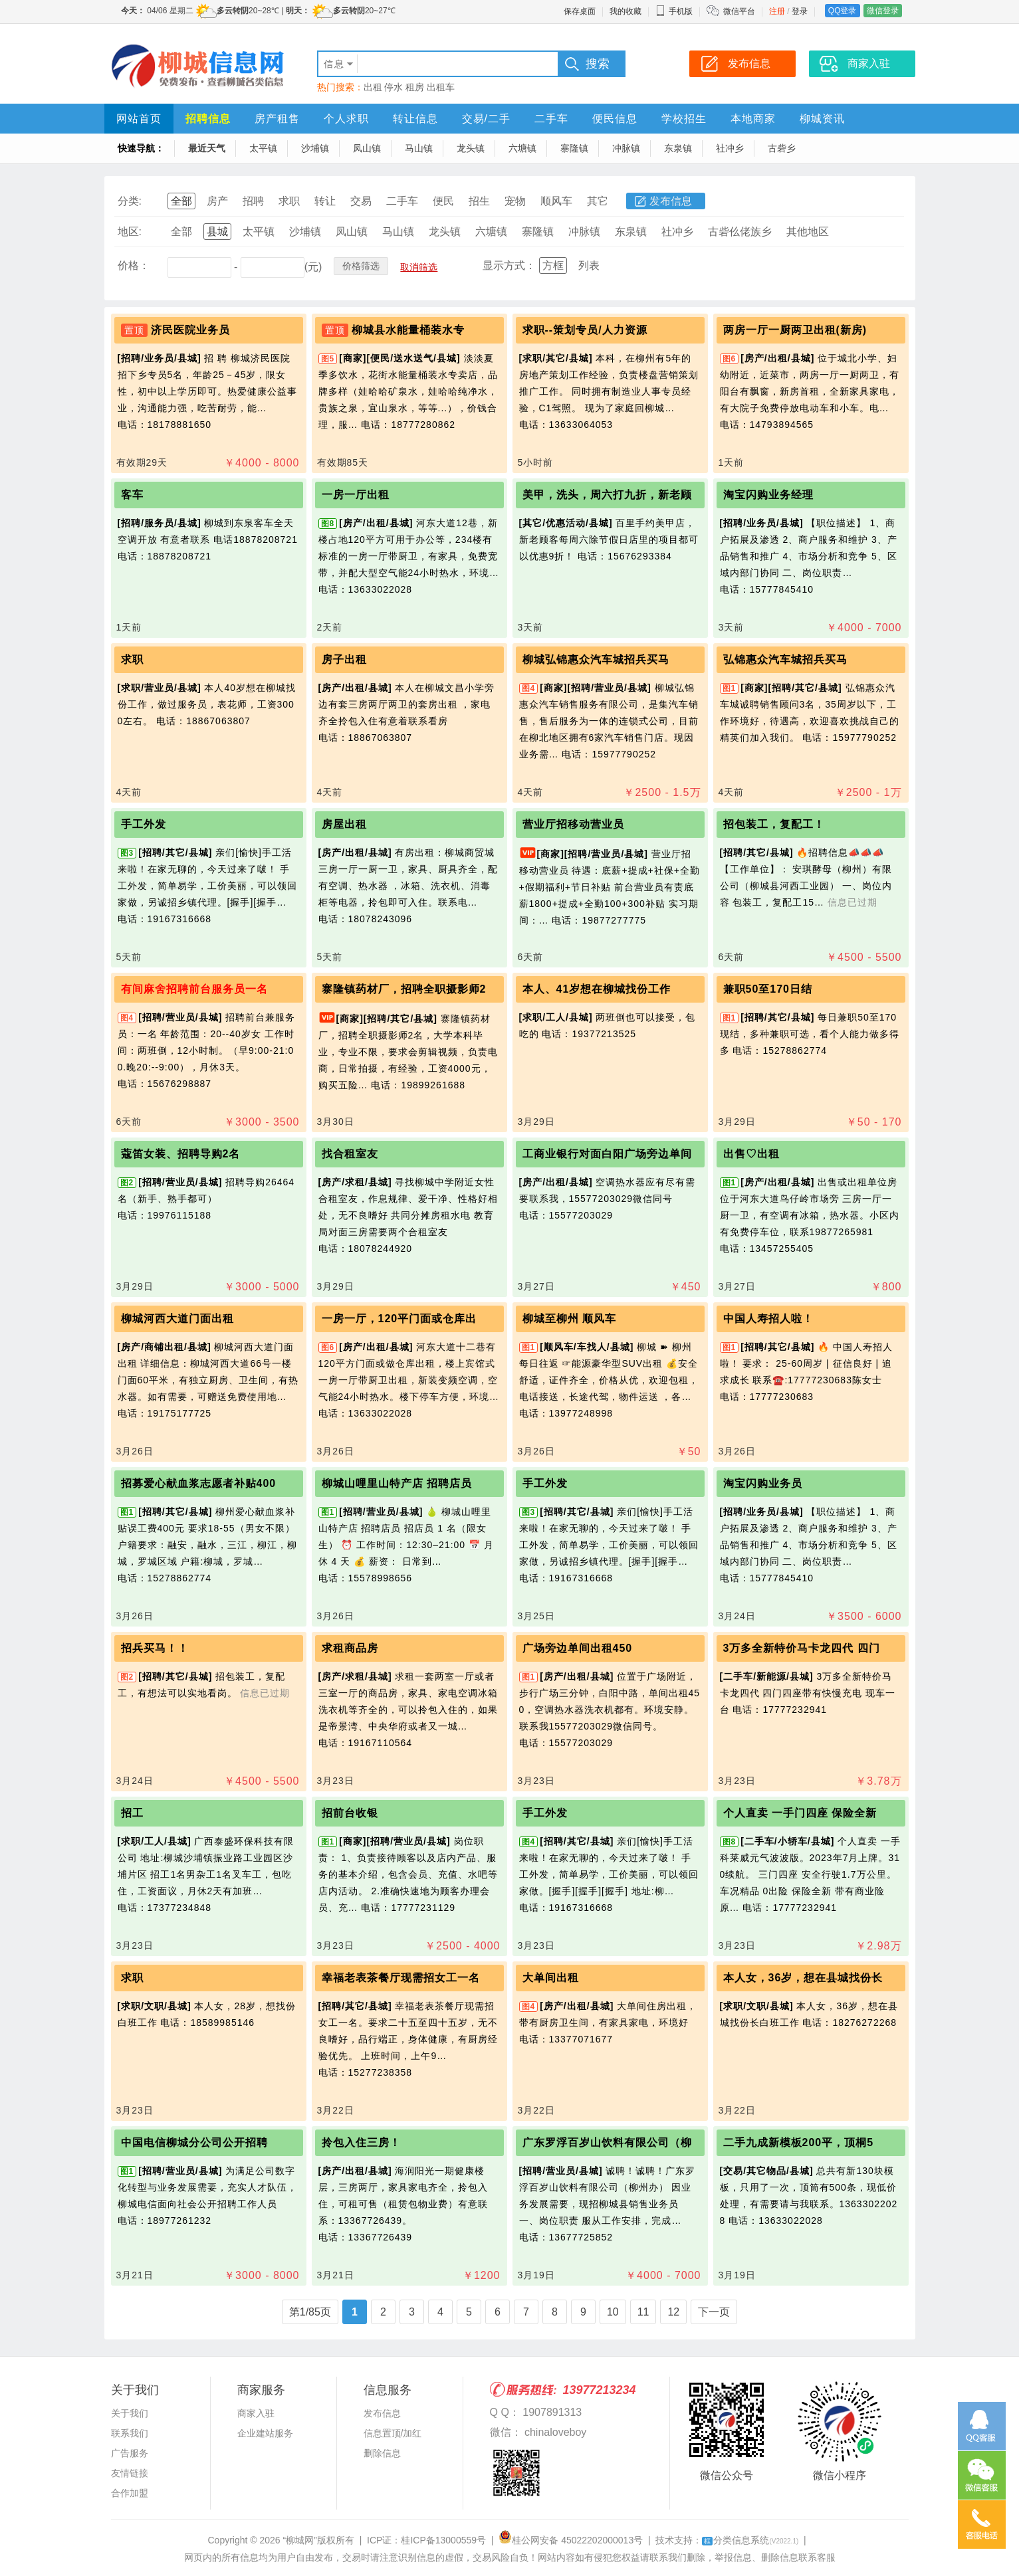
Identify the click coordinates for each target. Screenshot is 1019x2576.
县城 (217, 231)
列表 (589, 265)
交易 (361, 201)
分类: (130, 201)
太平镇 (263, 148)
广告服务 (129, 2453)
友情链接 (129, 2473)
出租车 (441, 87)
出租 (373, 87)
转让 (325, 201)
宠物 (515, 201)
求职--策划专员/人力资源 (584, 330)
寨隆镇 (574, 148)
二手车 (551, 118)
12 (673, 2312)
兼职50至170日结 (768, 989)
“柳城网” (300, 2540)
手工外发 (143, 824)
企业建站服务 (265, 2433)
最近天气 (206, 148)
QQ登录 (842, 10)
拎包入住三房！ (361, 2142)
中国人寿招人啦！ (768, 1318)
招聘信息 (208, 118)
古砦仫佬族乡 (740, 231)
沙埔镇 (315, 148)
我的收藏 (625, 11)
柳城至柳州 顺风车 (569, 1318)
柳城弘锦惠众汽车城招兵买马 (595, 659)
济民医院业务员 (190, 330)
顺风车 (556, 201)
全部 (181, 201)
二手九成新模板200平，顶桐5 (798, 2142)
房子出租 (344, 659)
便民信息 (614, 118)
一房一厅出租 (356, 494)
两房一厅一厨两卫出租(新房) (795, 330)
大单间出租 (550, 1977)
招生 (479, 201)
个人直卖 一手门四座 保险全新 (800, 1813)
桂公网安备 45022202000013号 (571, 2540)
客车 (132, 494)
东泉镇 (678, 148)
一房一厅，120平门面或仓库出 (399, 1318)
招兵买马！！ (155, 1648)
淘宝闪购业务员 (762, 1483)
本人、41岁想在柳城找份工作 (596, 989)
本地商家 (753, 118)
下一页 (714, 2312)
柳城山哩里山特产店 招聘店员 (397, 1483)
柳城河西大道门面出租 (177, 1318)
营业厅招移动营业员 (573, 824)
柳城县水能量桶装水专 (408, 330)
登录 (800, 11)
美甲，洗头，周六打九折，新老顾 (607, 494)
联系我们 (129, 2433)
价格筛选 (361, 265)
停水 (393, 87)
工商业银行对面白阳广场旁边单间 (607, 1153)
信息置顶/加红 (393, 2433)
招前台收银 (350, 1813)
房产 (217, 201)
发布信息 (670, 201)
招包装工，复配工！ (774, 824)
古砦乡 (782, 148)
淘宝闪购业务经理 (768, 494)
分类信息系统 (750, 2540)
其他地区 (807, 231)
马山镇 (419, 148)
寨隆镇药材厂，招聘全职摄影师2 (404, 989)
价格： (134, 265)
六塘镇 (522, 148)
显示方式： (509, 265)
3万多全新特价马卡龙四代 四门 (801, 1648)
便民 (443, 201)
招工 (132, 1813)
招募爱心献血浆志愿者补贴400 (199, 1483)
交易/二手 (486, 118)
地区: (130, 231)
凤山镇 (367, 148)
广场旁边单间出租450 (577, 1648)
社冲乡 (730, 148)
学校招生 (684, 118)
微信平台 (739, 11)
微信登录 (883, 10)
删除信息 (382, 2453)
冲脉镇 (626, 148)
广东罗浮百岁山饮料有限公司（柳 (607, 2142)
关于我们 (129, 2413)
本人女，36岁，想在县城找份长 (803, 1977)
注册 (777, 11)
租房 (414, 87)
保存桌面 (580, 11)
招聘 (253, 201)
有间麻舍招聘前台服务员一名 (194, 989)
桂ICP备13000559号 (443, 2540)
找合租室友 (350, 1153)
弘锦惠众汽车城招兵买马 (785, 659)
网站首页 (139, 118)
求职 (289, 201)
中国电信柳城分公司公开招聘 (194, 2142)
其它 (597, 201)
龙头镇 (471, 148)
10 (613, 2312)
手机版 (674, 11)
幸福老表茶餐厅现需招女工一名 (401, 1977)
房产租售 (277, 118)
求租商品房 (350, 1648)
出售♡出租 (751, 1153)
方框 (553, 265)
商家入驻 (256, 2413)
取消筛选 (418, 267)
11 (643, 2312)
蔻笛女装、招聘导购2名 (181, 1153)
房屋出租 (344, 824)
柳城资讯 (822, 118)
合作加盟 (129, 2493)
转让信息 (415, 118)
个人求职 (346, 118)
